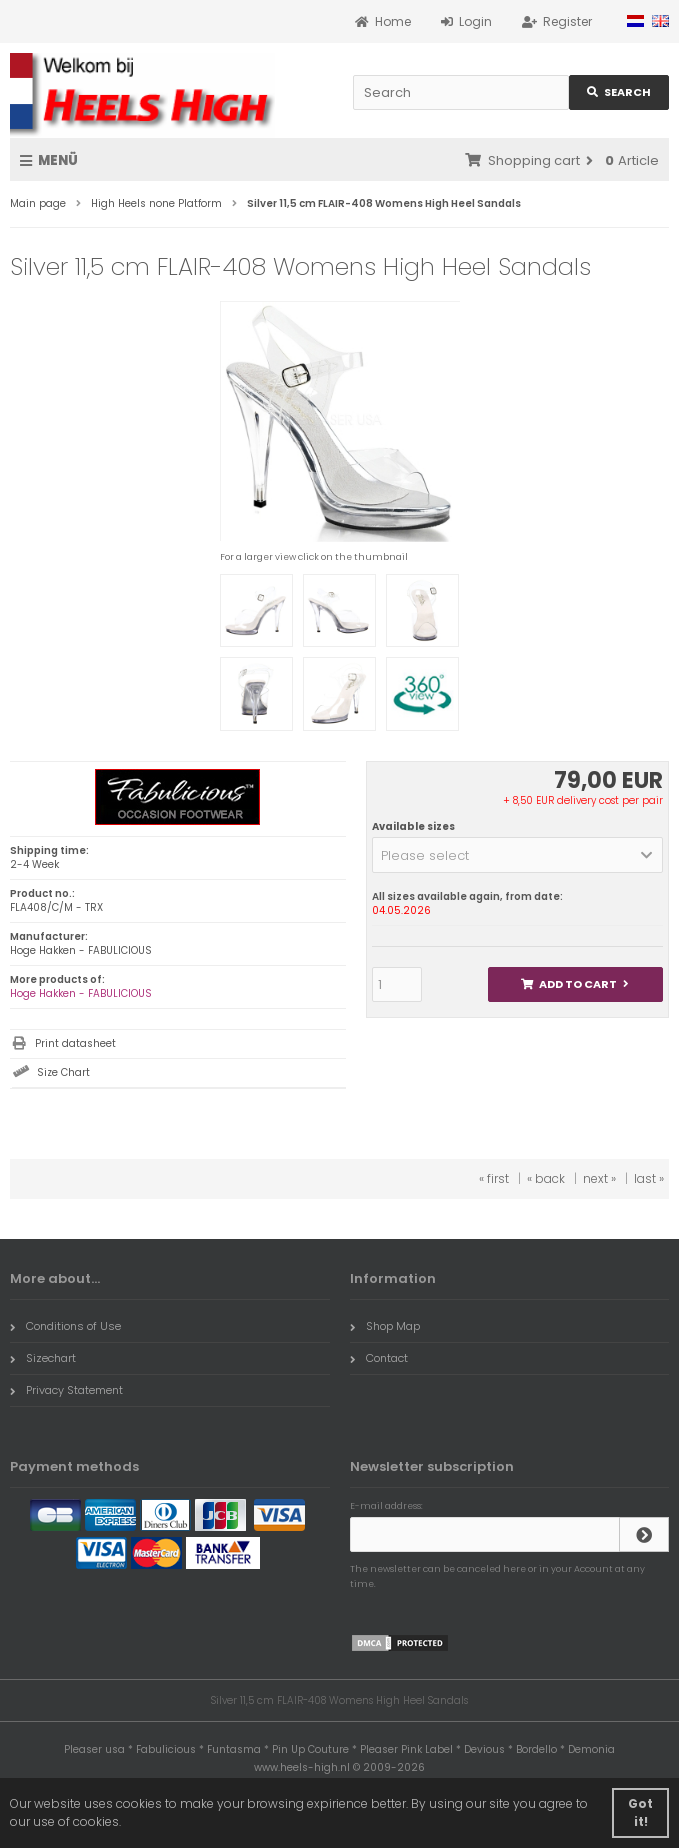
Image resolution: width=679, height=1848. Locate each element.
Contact (379, 1358)
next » (599, 1178)
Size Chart (63, 1072)
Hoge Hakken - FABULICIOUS (81, 993)
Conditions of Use (65, 1326)
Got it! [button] (640, 1812)
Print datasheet (75, 1043)
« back (546, 1178)
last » (649, 1178)
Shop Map (385, 1326)
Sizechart (43, 1358)
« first (494, 1178)
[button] (517, 855)
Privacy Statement (66, 1390)
